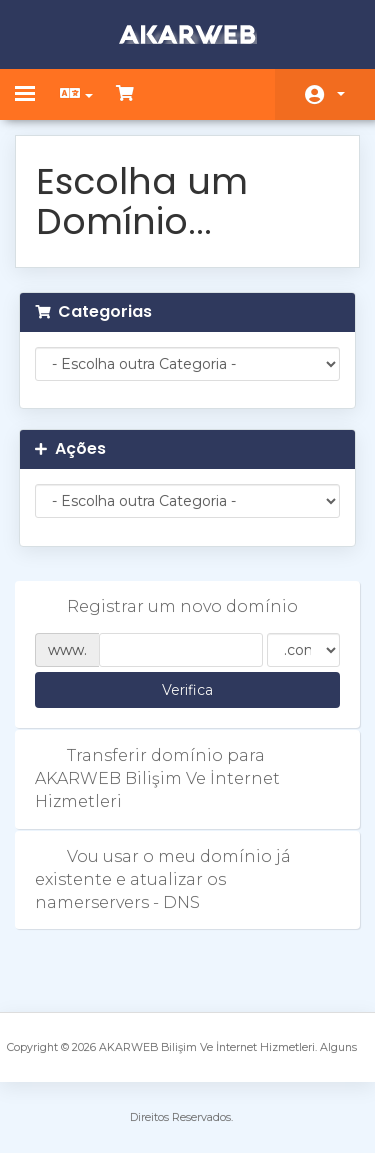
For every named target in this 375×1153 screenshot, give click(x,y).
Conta (341, 94)
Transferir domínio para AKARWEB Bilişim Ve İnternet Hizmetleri (157, 778)
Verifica (187, 690)
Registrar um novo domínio (166, 607)
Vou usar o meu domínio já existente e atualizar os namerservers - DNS (163, 879)
